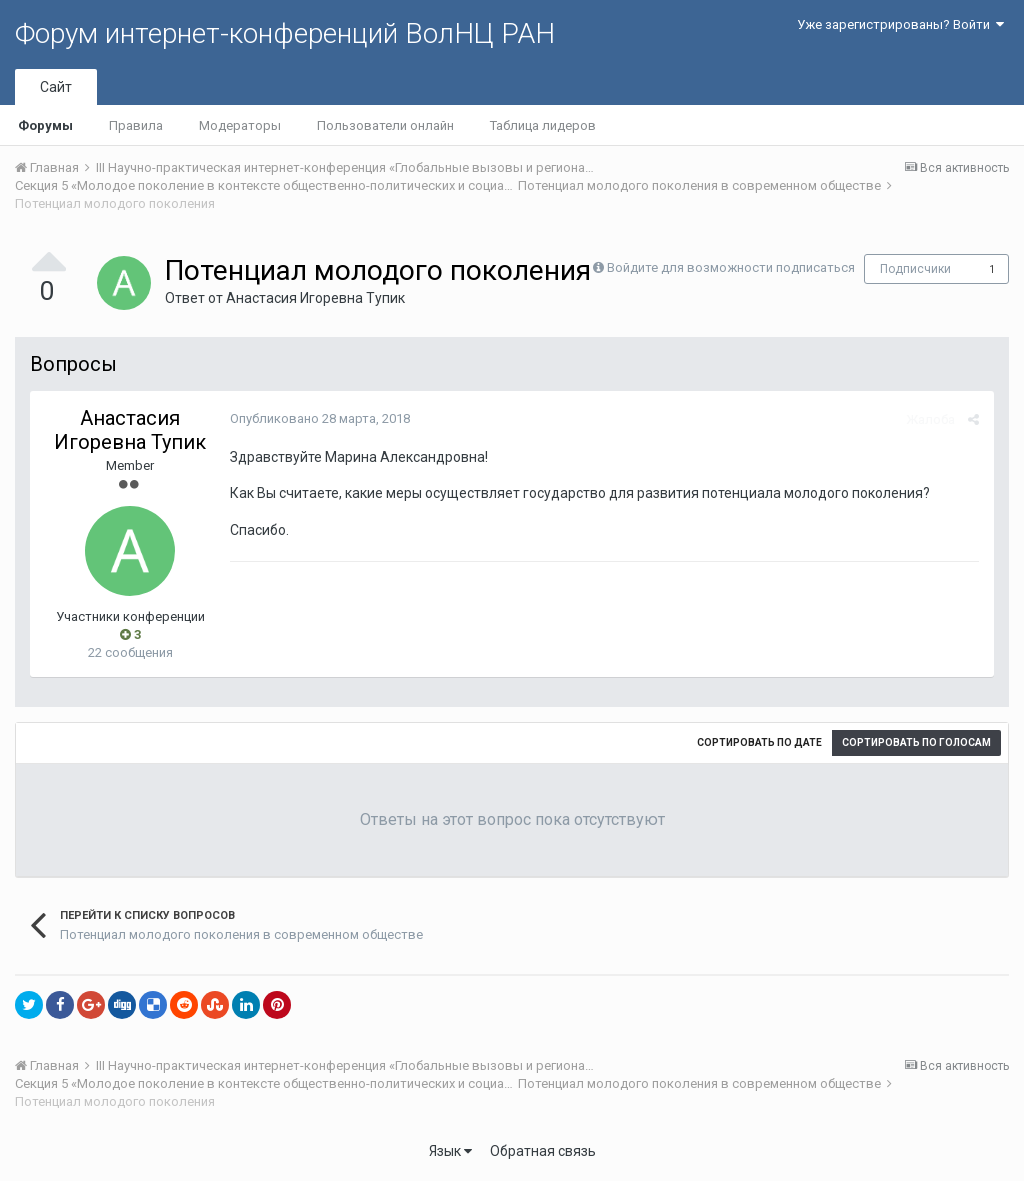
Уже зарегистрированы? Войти (900, 24)
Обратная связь (543, 1151)
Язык (450, 1151)
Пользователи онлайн (385, 125)
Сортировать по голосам (916, 742)
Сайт (56, 87)
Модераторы (240, 125)
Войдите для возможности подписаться (731, 267)
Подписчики (915, 269)
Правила (136, 125)
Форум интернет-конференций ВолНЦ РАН (285, 33)
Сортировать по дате (759, 742)
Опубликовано (320, 418)
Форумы (45, 125)
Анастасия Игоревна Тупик (315, 298)
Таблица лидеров (543, 125)
